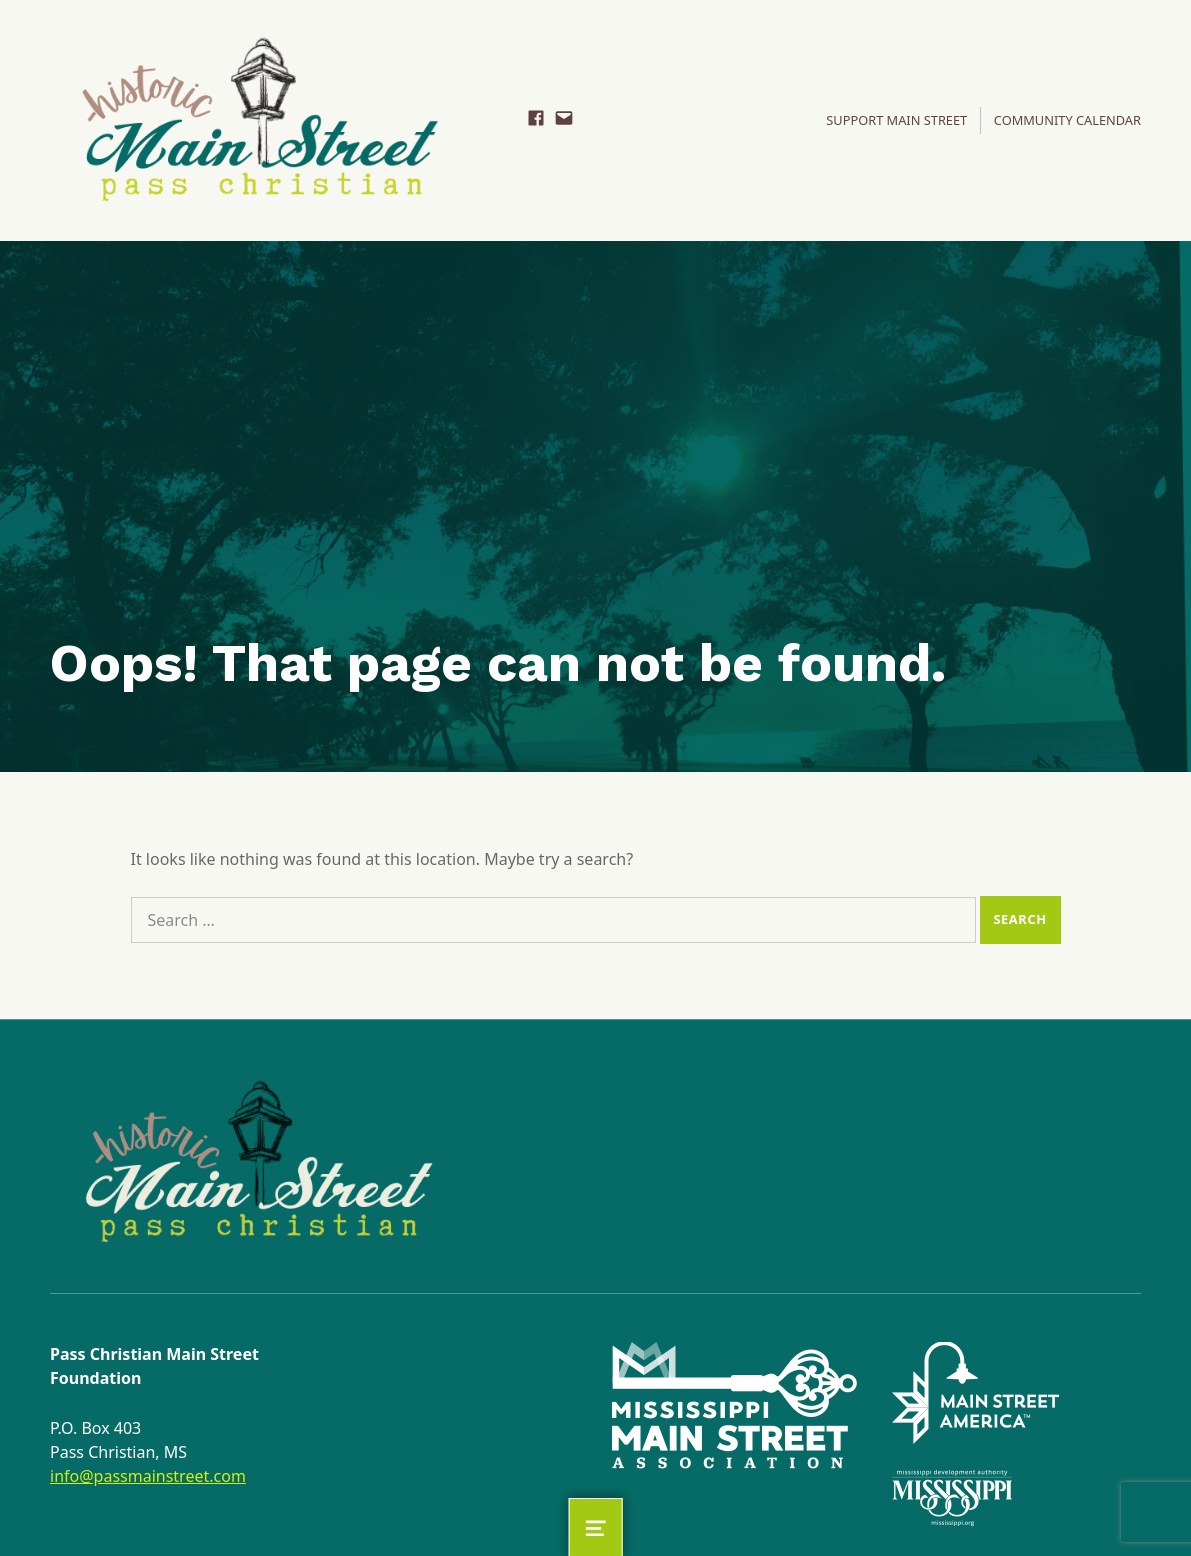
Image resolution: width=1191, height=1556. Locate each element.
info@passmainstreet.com (148, 1476)
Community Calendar (1067, 120)
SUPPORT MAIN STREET (896, 120)
